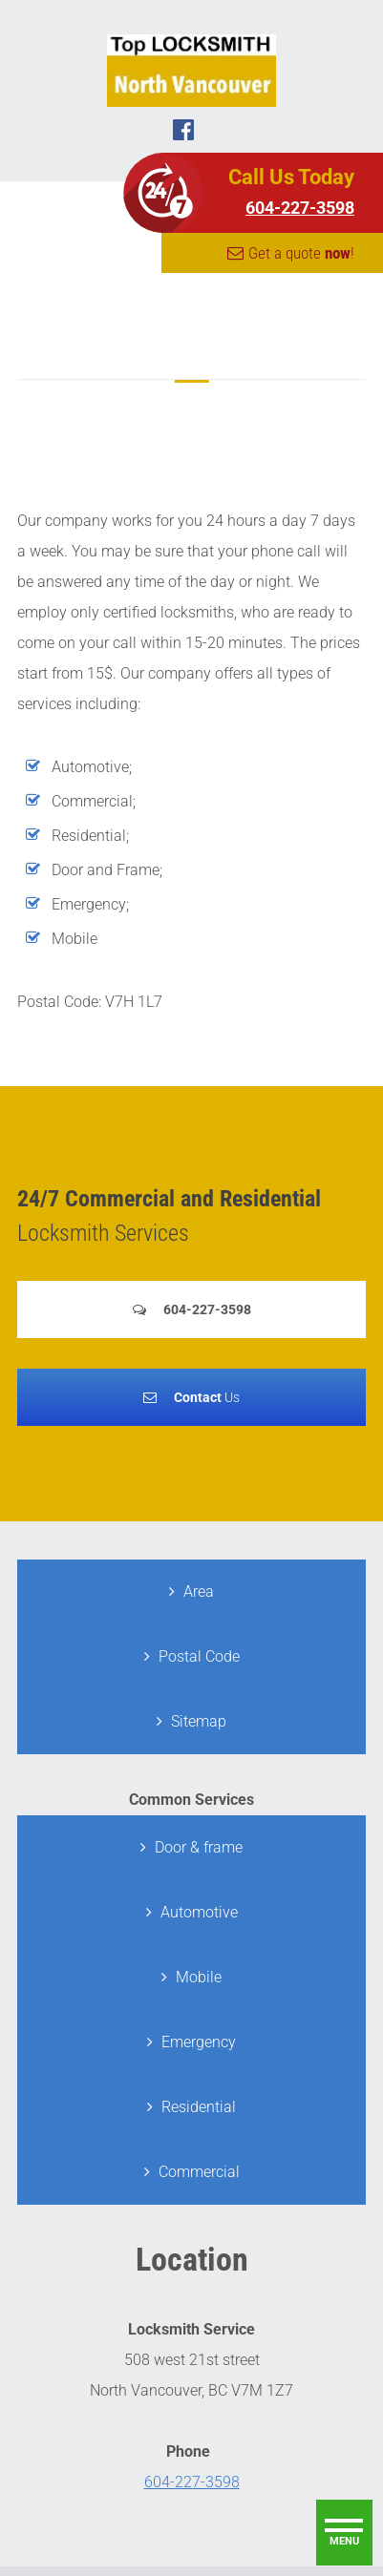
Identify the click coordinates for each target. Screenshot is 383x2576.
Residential (198, 2107)
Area (198, 1591)
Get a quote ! (301, 252)
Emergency (198, 2042)
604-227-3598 (299, 208)
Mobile (199, 1977)
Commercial (199, 2172)
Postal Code (199, 1656)
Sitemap (198, 1721)
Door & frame (199, 1847)
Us (207, 1397)
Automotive (199, 1912)
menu (344, 2541)
